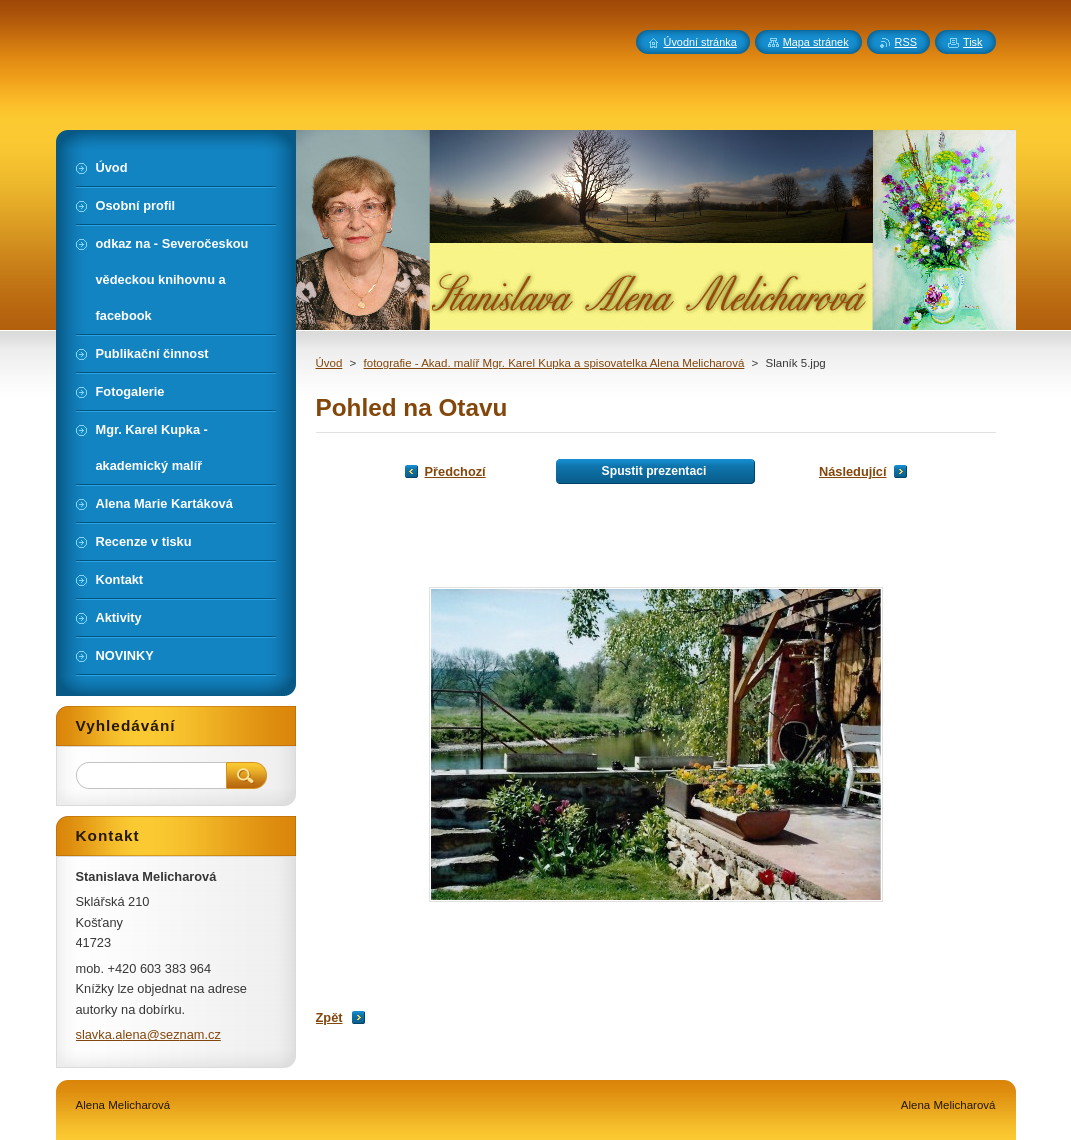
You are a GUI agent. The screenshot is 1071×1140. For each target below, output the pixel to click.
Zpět (329, 1017)
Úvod (329, 363)
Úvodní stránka (700, 42)
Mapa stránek (816, 42)
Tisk (973, 42)
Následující (853, 471)
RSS (906, 42)
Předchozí (455, 471)
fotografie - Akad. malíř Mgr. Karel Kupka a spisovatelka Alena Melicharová (554, 363)
